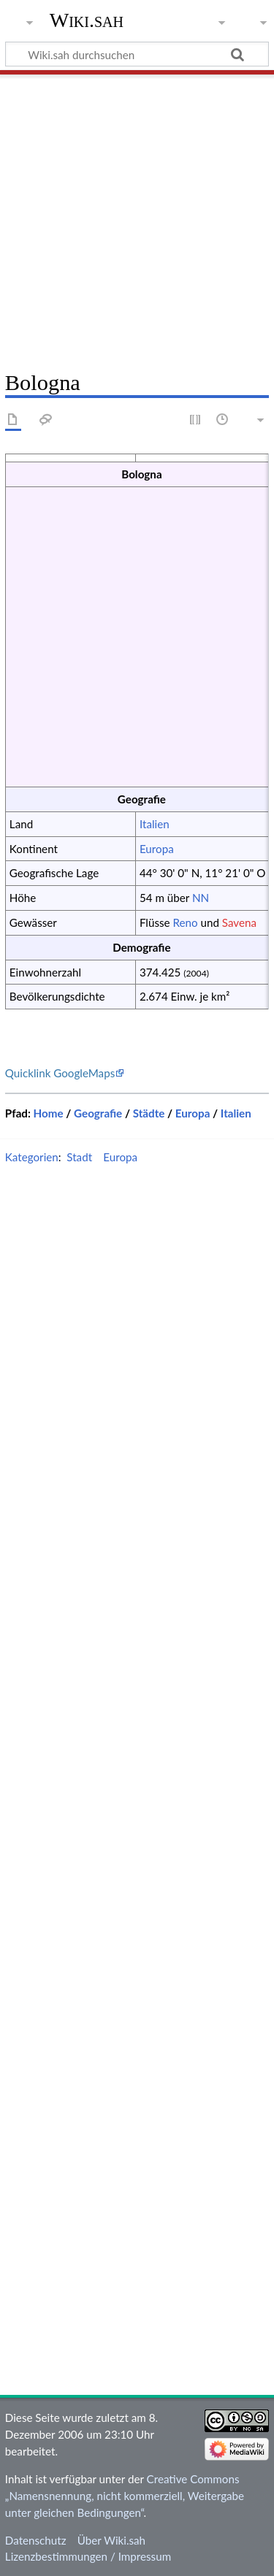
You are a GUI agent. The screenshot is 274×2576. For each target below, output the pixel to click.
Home (49, 1113)
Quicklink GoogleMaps (60, 1072)
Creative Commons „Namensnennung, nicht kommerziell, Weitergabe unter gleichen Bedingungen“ (124, 2495)
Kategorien (31, 1156)
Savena (239, 922)
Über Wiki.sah (111, 2540)
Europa (157, 848)
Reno (184, 922)
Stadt (79, 1156)
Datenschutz (35, 2540)
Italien (155, 823)
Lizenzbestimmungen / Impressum (88, 2556)
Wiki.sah (86, 20)
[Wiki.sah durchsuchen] (137, 54)
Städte (149, 1113)
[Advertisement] (137, 217)
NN (200, 897)
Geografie (98, 1113)
